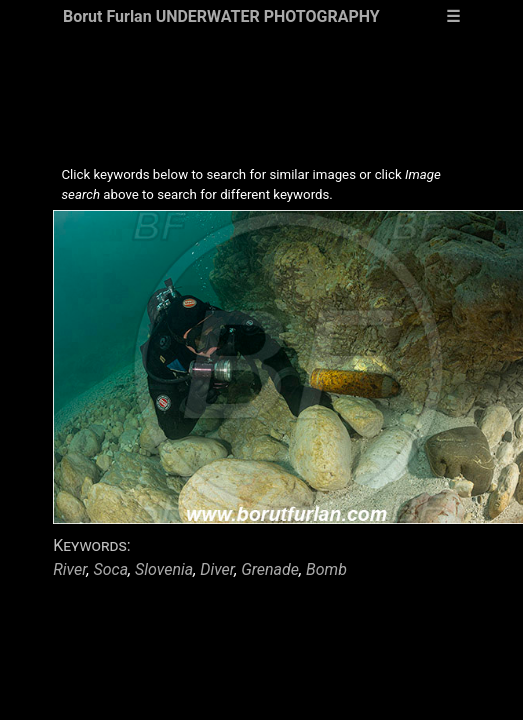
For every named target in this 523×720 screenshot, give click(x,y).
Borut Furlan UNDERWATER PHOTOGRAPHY (221, 16)
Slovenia (164, 569)
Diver (217, 569)
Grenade (270, 569)
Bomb (326, 569)
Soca (110, 569)
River (69, 569)
